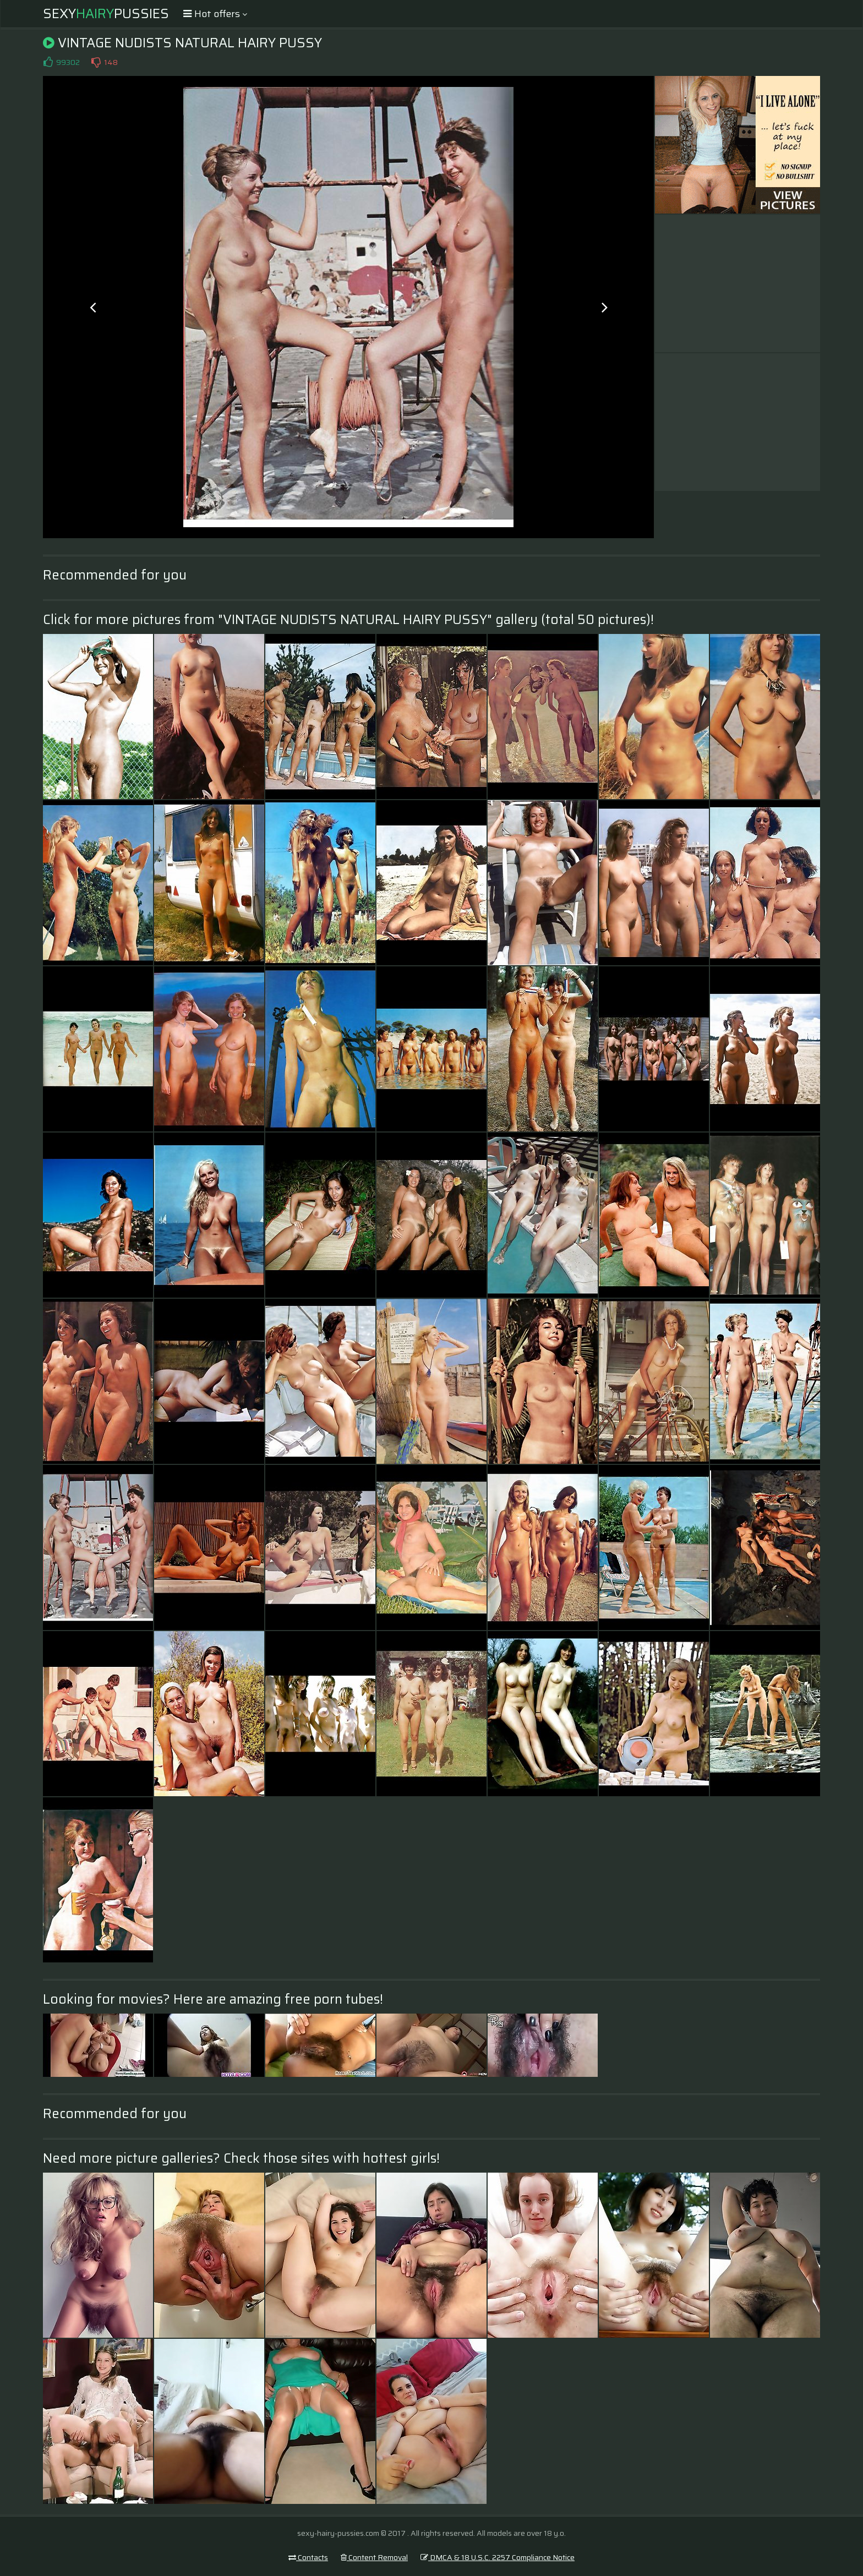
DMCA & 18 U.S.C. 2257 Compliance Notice (497, 2557)
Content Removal (374, 2557)
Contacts (308, 2557)
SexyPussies (106, 13)
